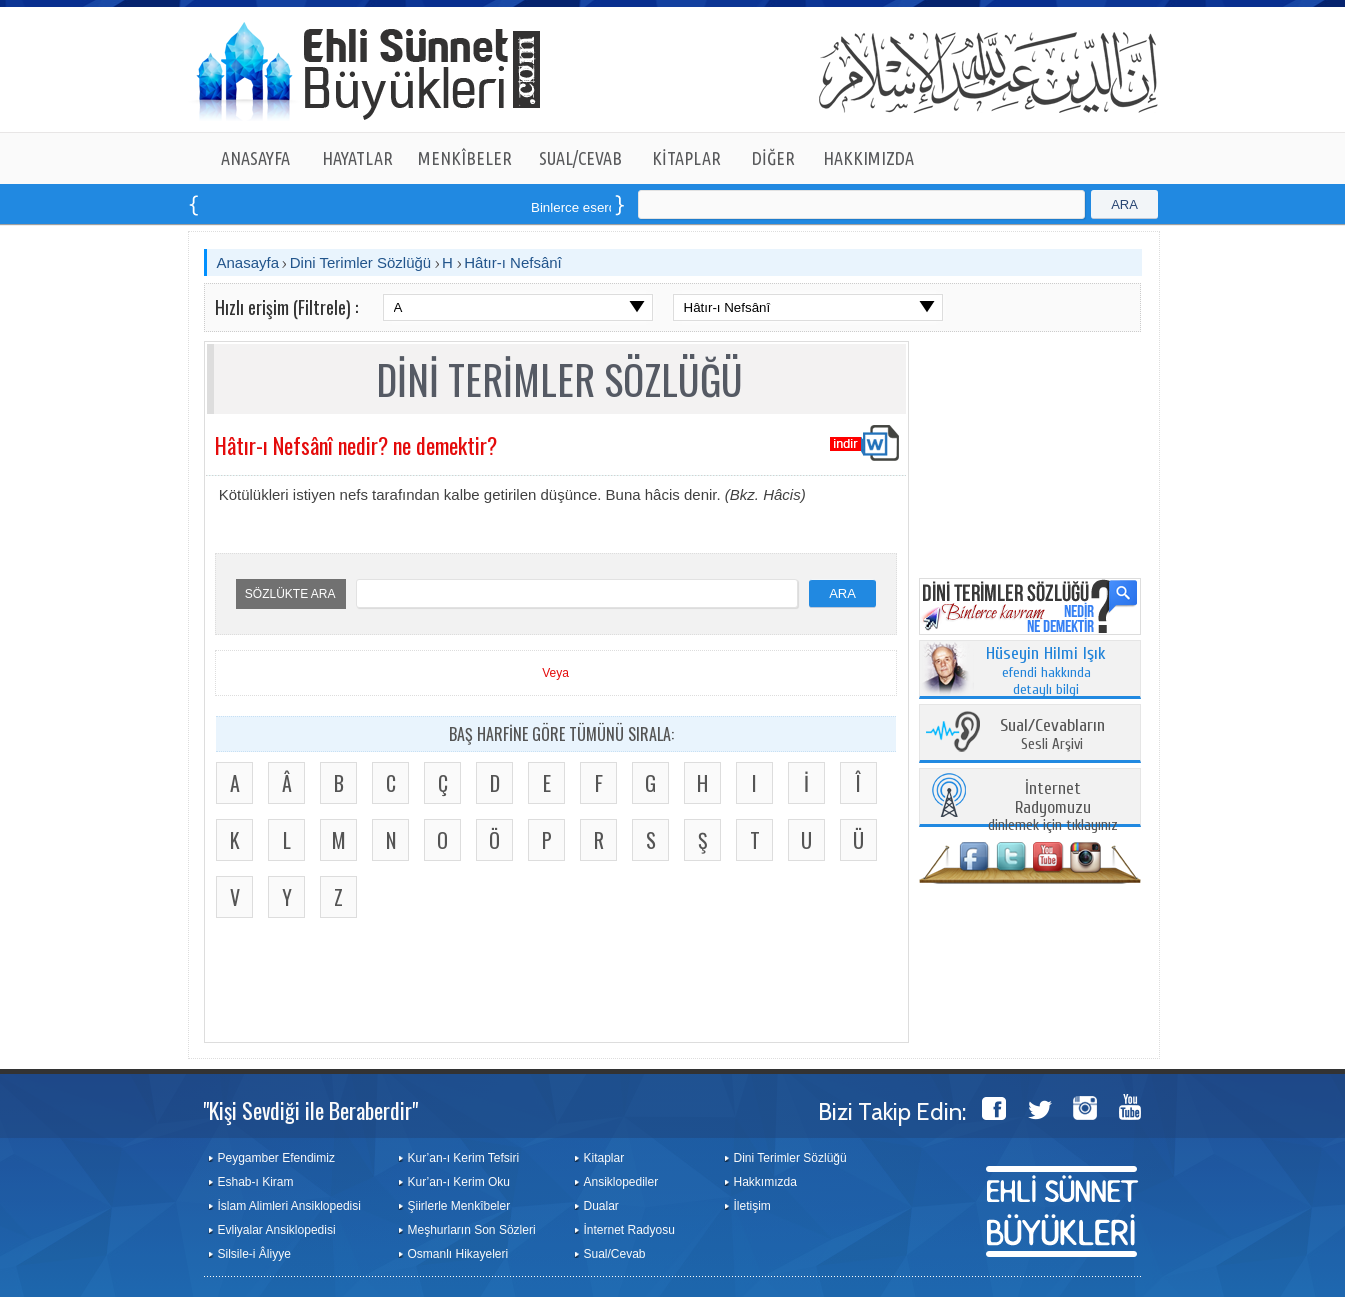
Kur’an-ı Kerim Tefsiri (464, 1158)
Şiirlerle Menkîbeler (459, 1206)
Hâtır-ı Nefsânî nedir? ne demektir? (356, 445)
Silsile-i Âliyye (254, 1254)
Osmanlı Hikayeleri (458, 1254)
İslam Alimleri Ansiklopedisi (289, 1206)
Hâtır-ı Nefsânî (513, 262)
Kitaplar (604, 1158)
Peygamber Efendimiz (276, 1158)
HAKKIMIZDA (868, 158)
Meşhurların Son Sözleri (472, 1230)
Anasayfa (248, 262)
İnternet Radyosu (629, 1230)
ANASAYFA (255, 158)
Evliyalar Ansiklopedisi (277, 1230)
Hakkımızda (765, 1182)
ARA (1124, 204)
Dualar (601, 1206)
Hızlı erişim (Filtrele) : (286, 307)
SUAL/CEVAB (580, 158)
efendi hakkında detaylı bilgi (1046, 672)
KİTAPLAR (686, 158)
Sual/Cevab (615, 1254)
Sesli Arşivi (1052, 735)
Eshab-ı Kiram (256, 1182)
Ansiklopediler (621, 1182)
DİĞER (773, 158)
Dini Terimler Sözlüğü (360, 262)
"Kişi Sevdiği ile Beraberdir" (310, 1110)
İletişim (752, 1206)
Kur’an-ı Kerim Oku (459, 1182)
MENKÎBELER (465, 158)
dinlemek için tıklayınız (1053, 807)
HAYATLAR (357, 158)
